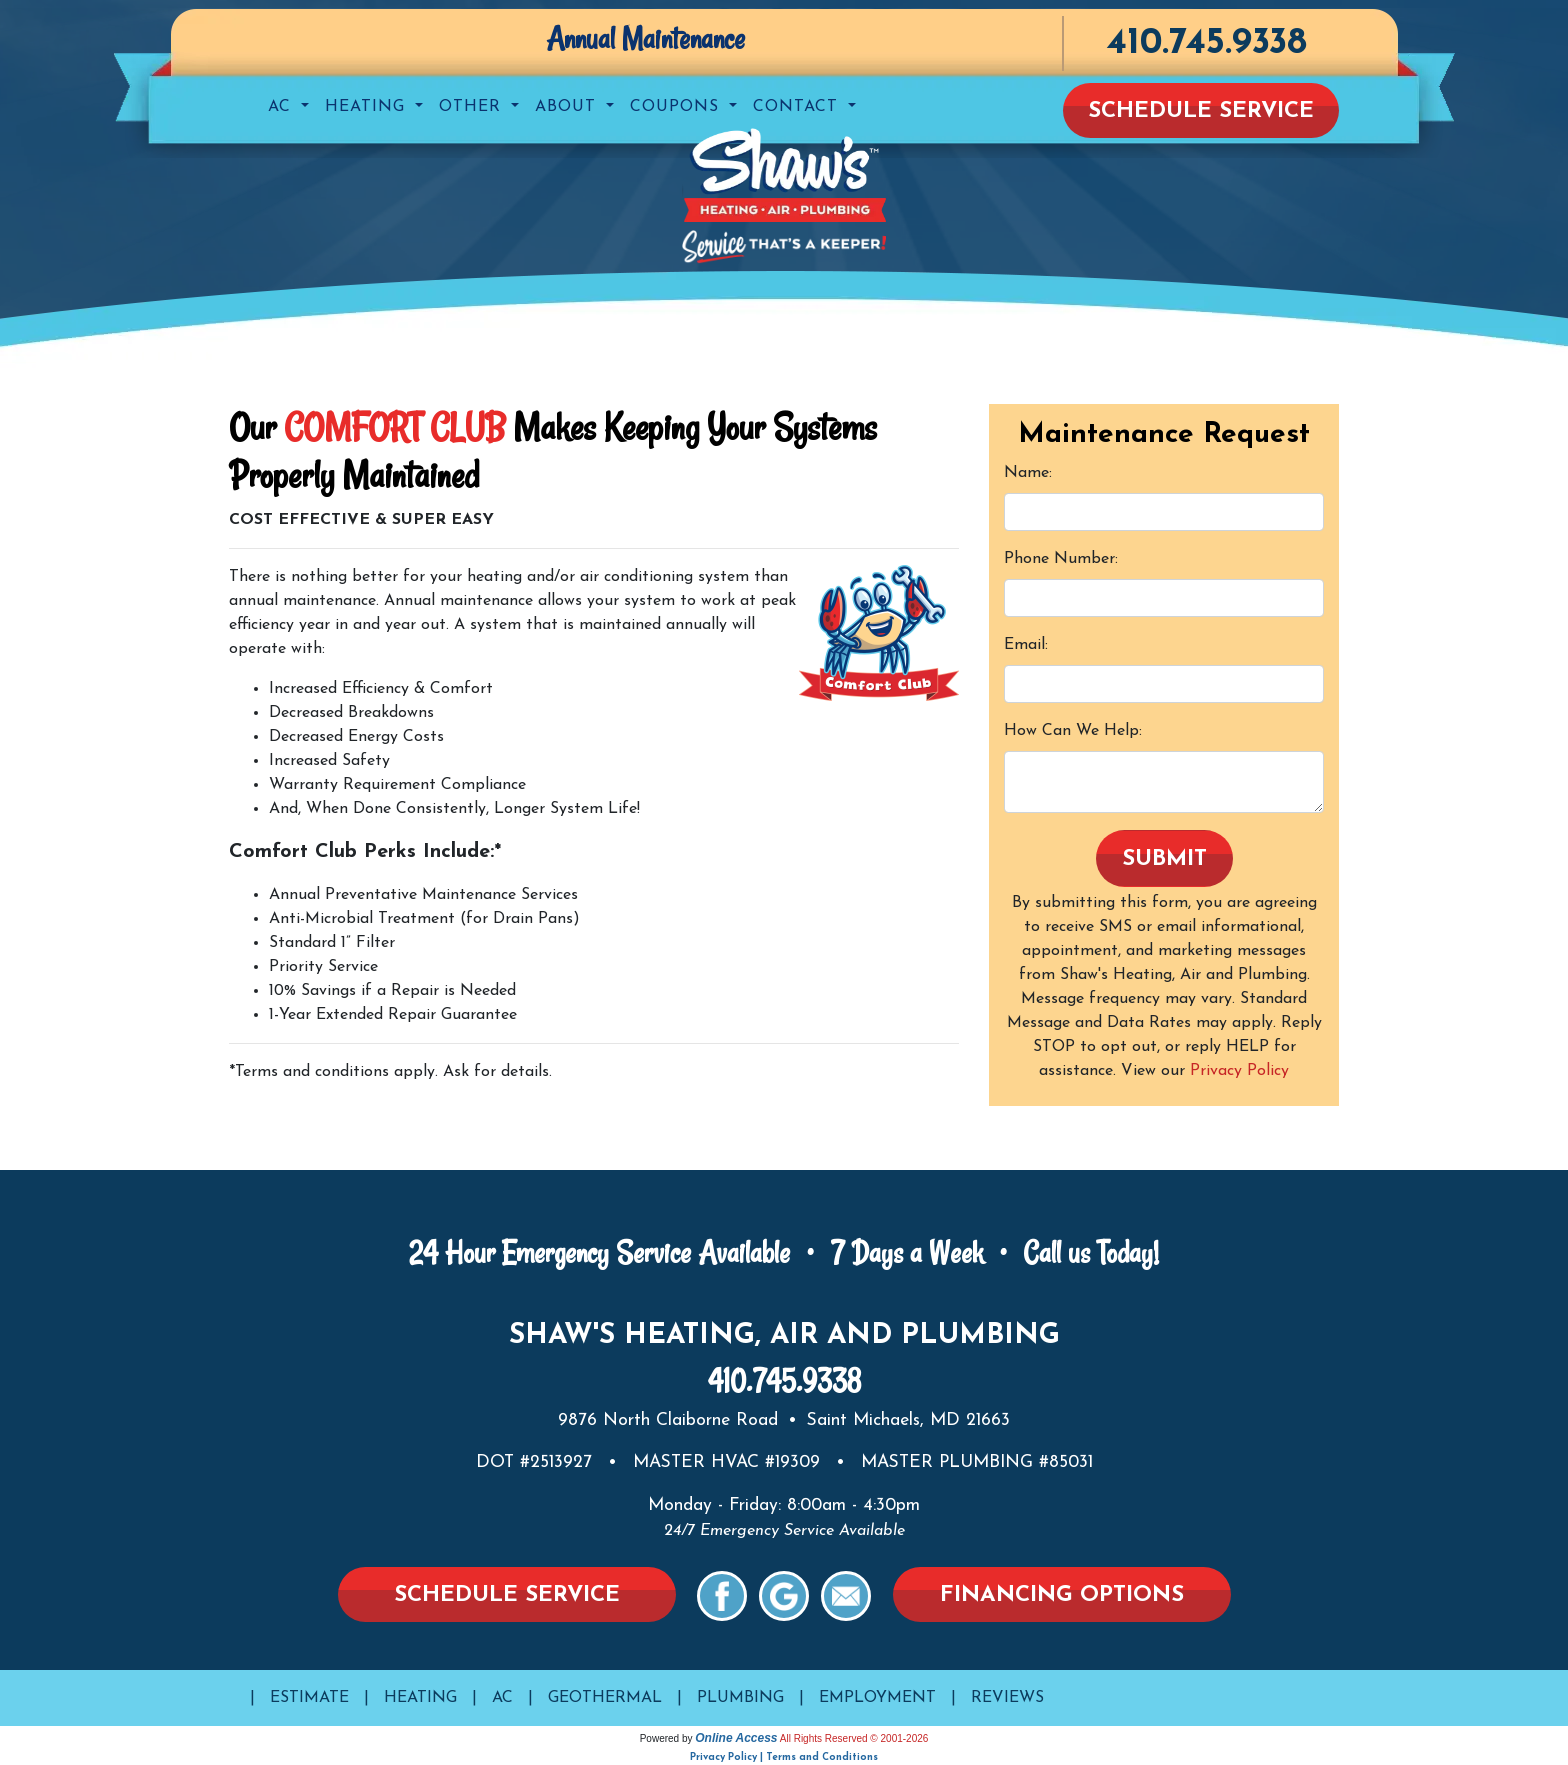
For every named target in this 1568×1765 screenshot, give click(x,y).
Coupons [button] (677, 107)
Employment (877, 1698)
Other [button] (473, 107)
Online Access (736, 1738)
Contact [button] (798, 107)
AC (502, 1698)
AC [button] (282, 107)
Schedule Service (1201, 111)
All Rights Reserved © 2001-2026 (854, 1738)
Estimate (309, 1698)
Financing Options (1062, 1595)
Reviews (1007, 1698)
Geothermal (605, 1698)
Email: (1026, 645)
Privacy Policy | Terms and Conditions (784, 1757)
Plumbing (740, 1698)
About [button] (568, 107)
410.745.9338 (1206, 43)
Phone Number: (1061, 559)
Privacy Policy (1239, 1071)
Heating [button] (368, 107)
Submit (1164, 859)
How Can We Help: (1073, 731)
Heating (420, 1698)
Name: (1028, 473)
